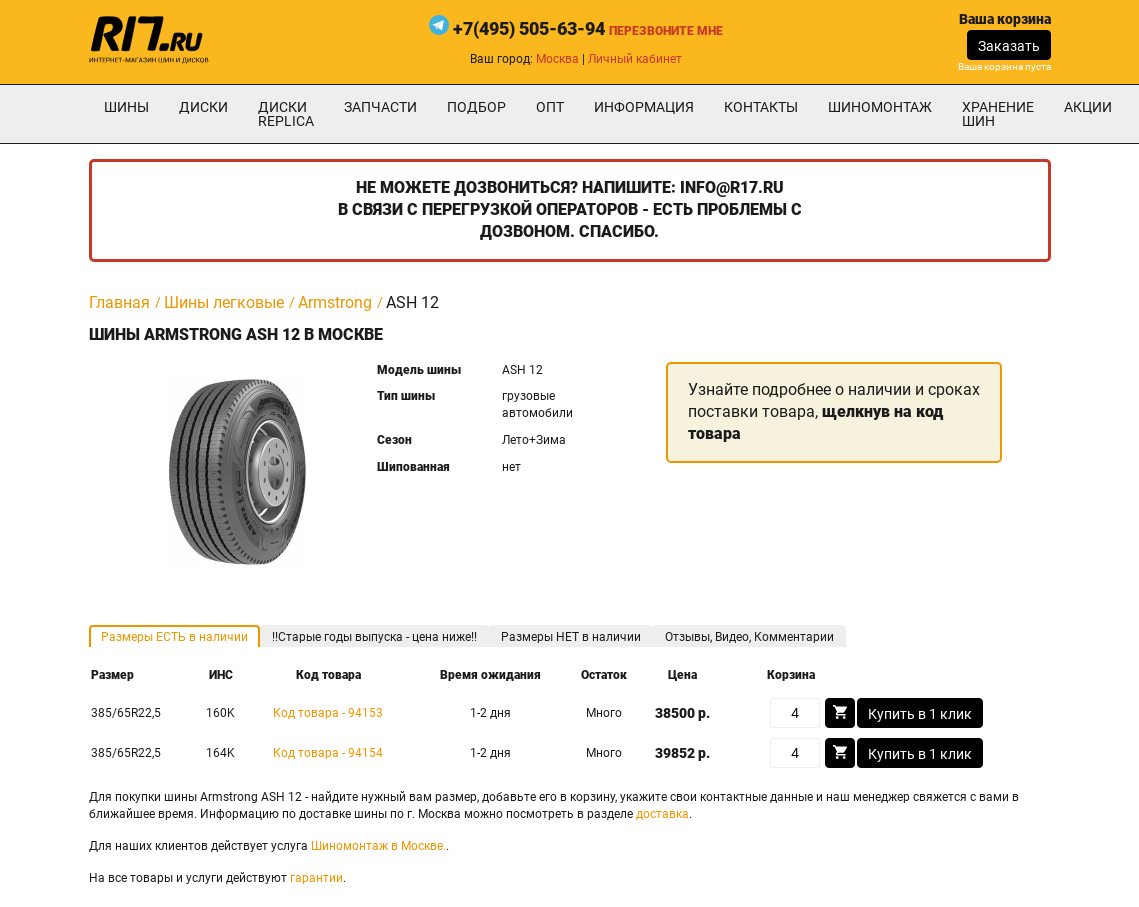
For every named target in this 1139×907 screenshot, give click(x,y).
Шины (126, 107)
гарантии (316, 878)
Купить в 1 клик (920, 714)
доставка (662, 814)
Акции (1088, 107)
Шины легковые (224, 302)
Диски (203, 107)
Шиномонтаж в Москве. (378, 846)
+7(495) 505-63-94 (529, 28)
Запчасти (380, 107)
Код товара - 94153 (328, 713)
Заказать (1009, 46)
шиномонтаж (880, 107)
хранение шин (998, 114)
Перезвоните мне (666, 31)
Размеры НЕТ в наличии (571, 637)
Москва (557, 59)
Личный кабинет (635, 59)
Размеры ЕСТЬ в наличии (174, 637)
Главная (119, 302)
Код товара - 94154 (328, 753)
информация (644, 107)
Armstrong (335, 302)
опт (550, 107)
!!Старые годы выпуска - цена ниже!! (374, 637)
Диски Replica (286, 114)
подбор (476, 107)
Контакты (761, 107)
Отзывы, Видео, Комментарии (749, 637)
